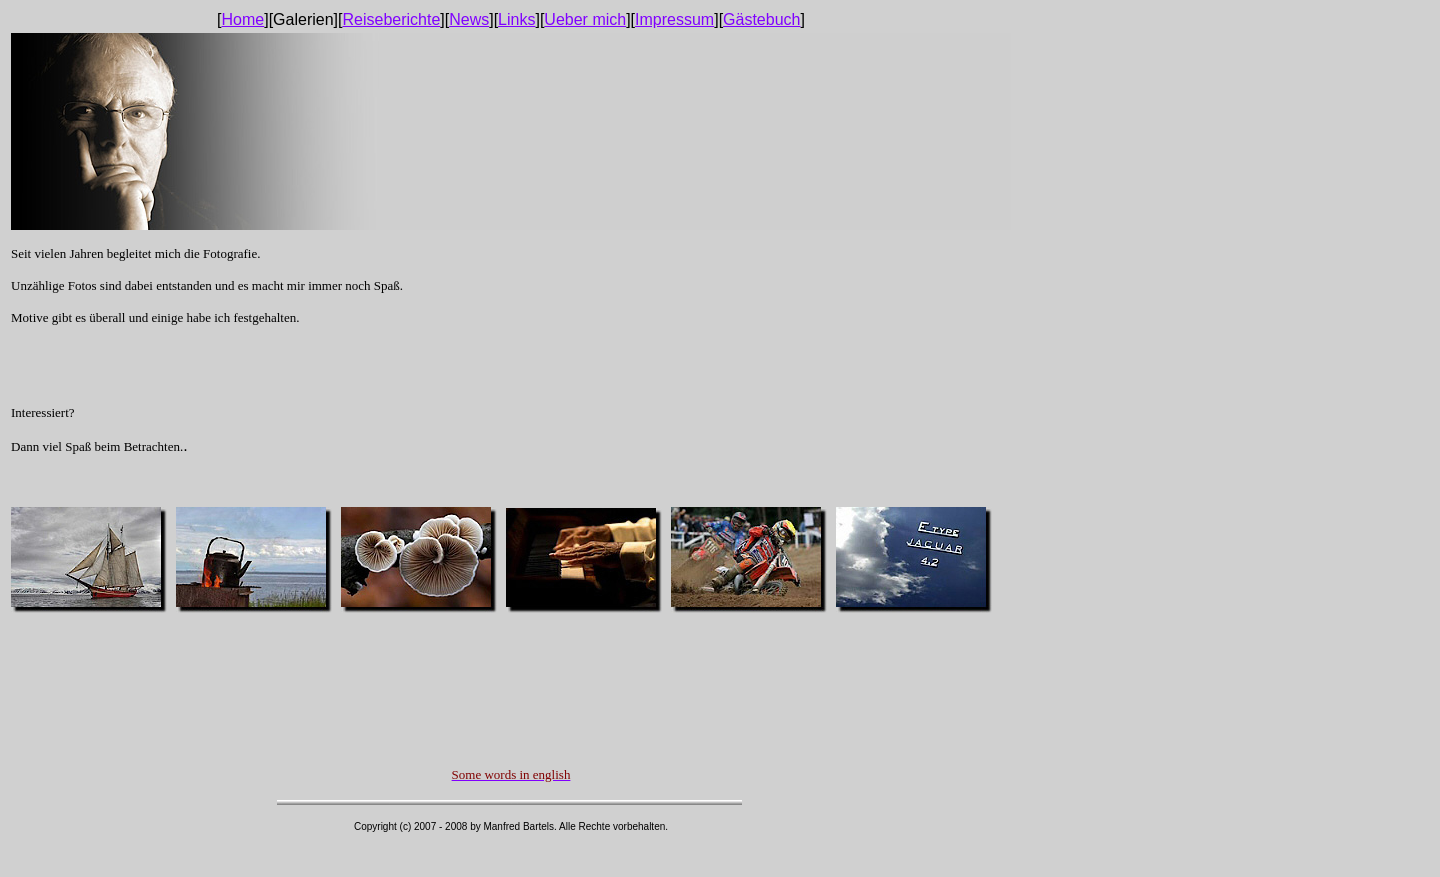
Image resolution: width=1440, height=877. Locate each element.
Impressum (674, 19)
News (469, 19)
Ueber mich (585, 19)
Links (516, 19)
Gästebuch (761, 19)
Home (243, 19)
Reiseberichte (391, 19)
